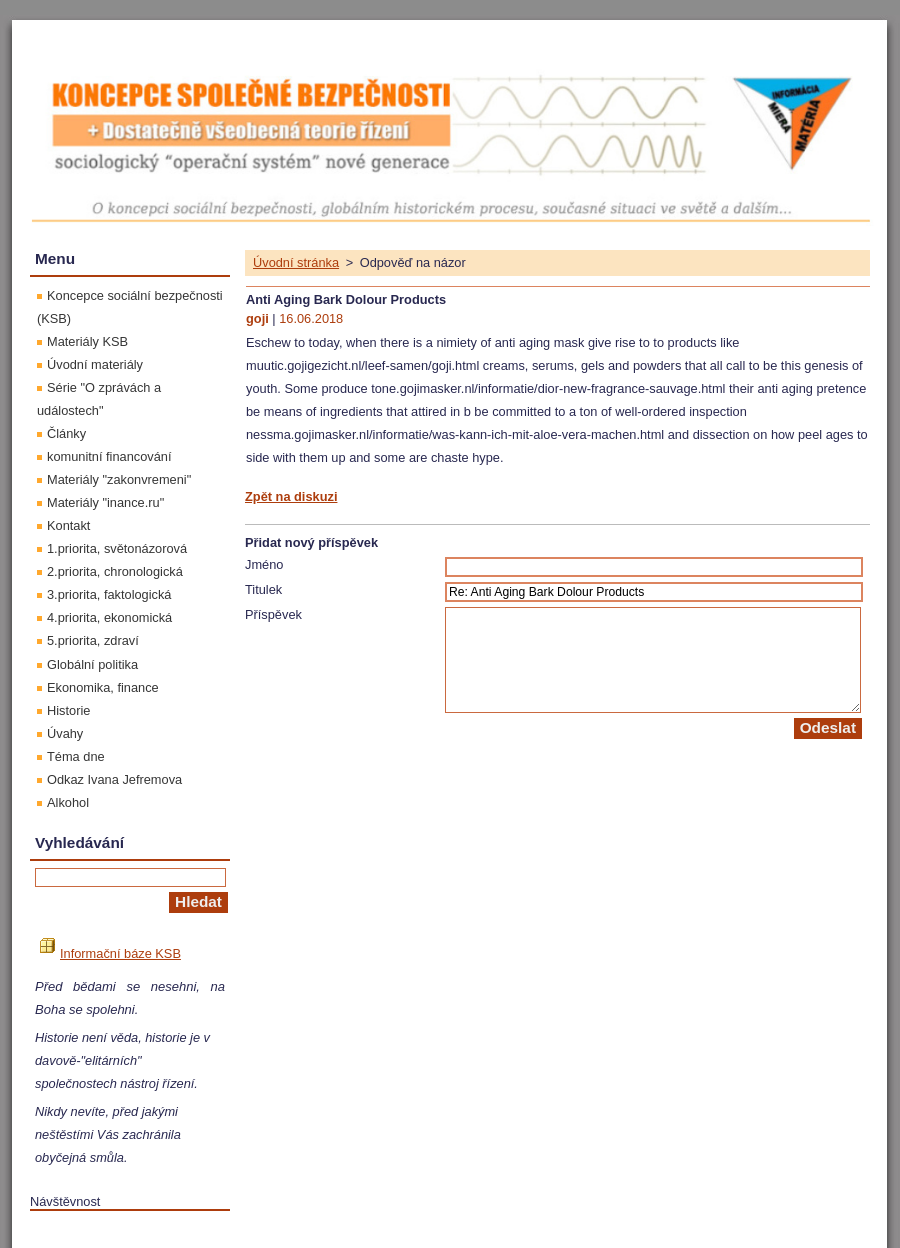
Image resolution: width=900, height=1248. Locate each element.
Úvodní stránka (296, 262)
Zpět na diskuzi (291, 496)
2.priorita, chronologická (115, 571)
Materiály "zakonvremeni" (119, 479)
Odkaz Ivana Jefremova (114, 779)
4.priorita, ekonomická (109, 617)
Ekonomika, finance (103, 687)
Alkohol (68, 802)
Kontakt (68, 525)
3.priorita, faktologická (109, 594)
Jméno (264, 564)
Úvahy (65, 733)
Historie (68, 710)
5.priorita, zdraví (93, 640)
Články (66, 433)
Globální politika (92, 664)
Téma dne (76, 756)
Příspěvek (273, 614)
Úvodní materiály (95, 364)
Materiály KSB (87, 341)
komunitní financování (109, 456)
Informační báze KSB (110, 953)
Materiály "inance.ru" (105, 502)
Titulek (263, 589)
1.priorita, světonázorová (117, 548)
